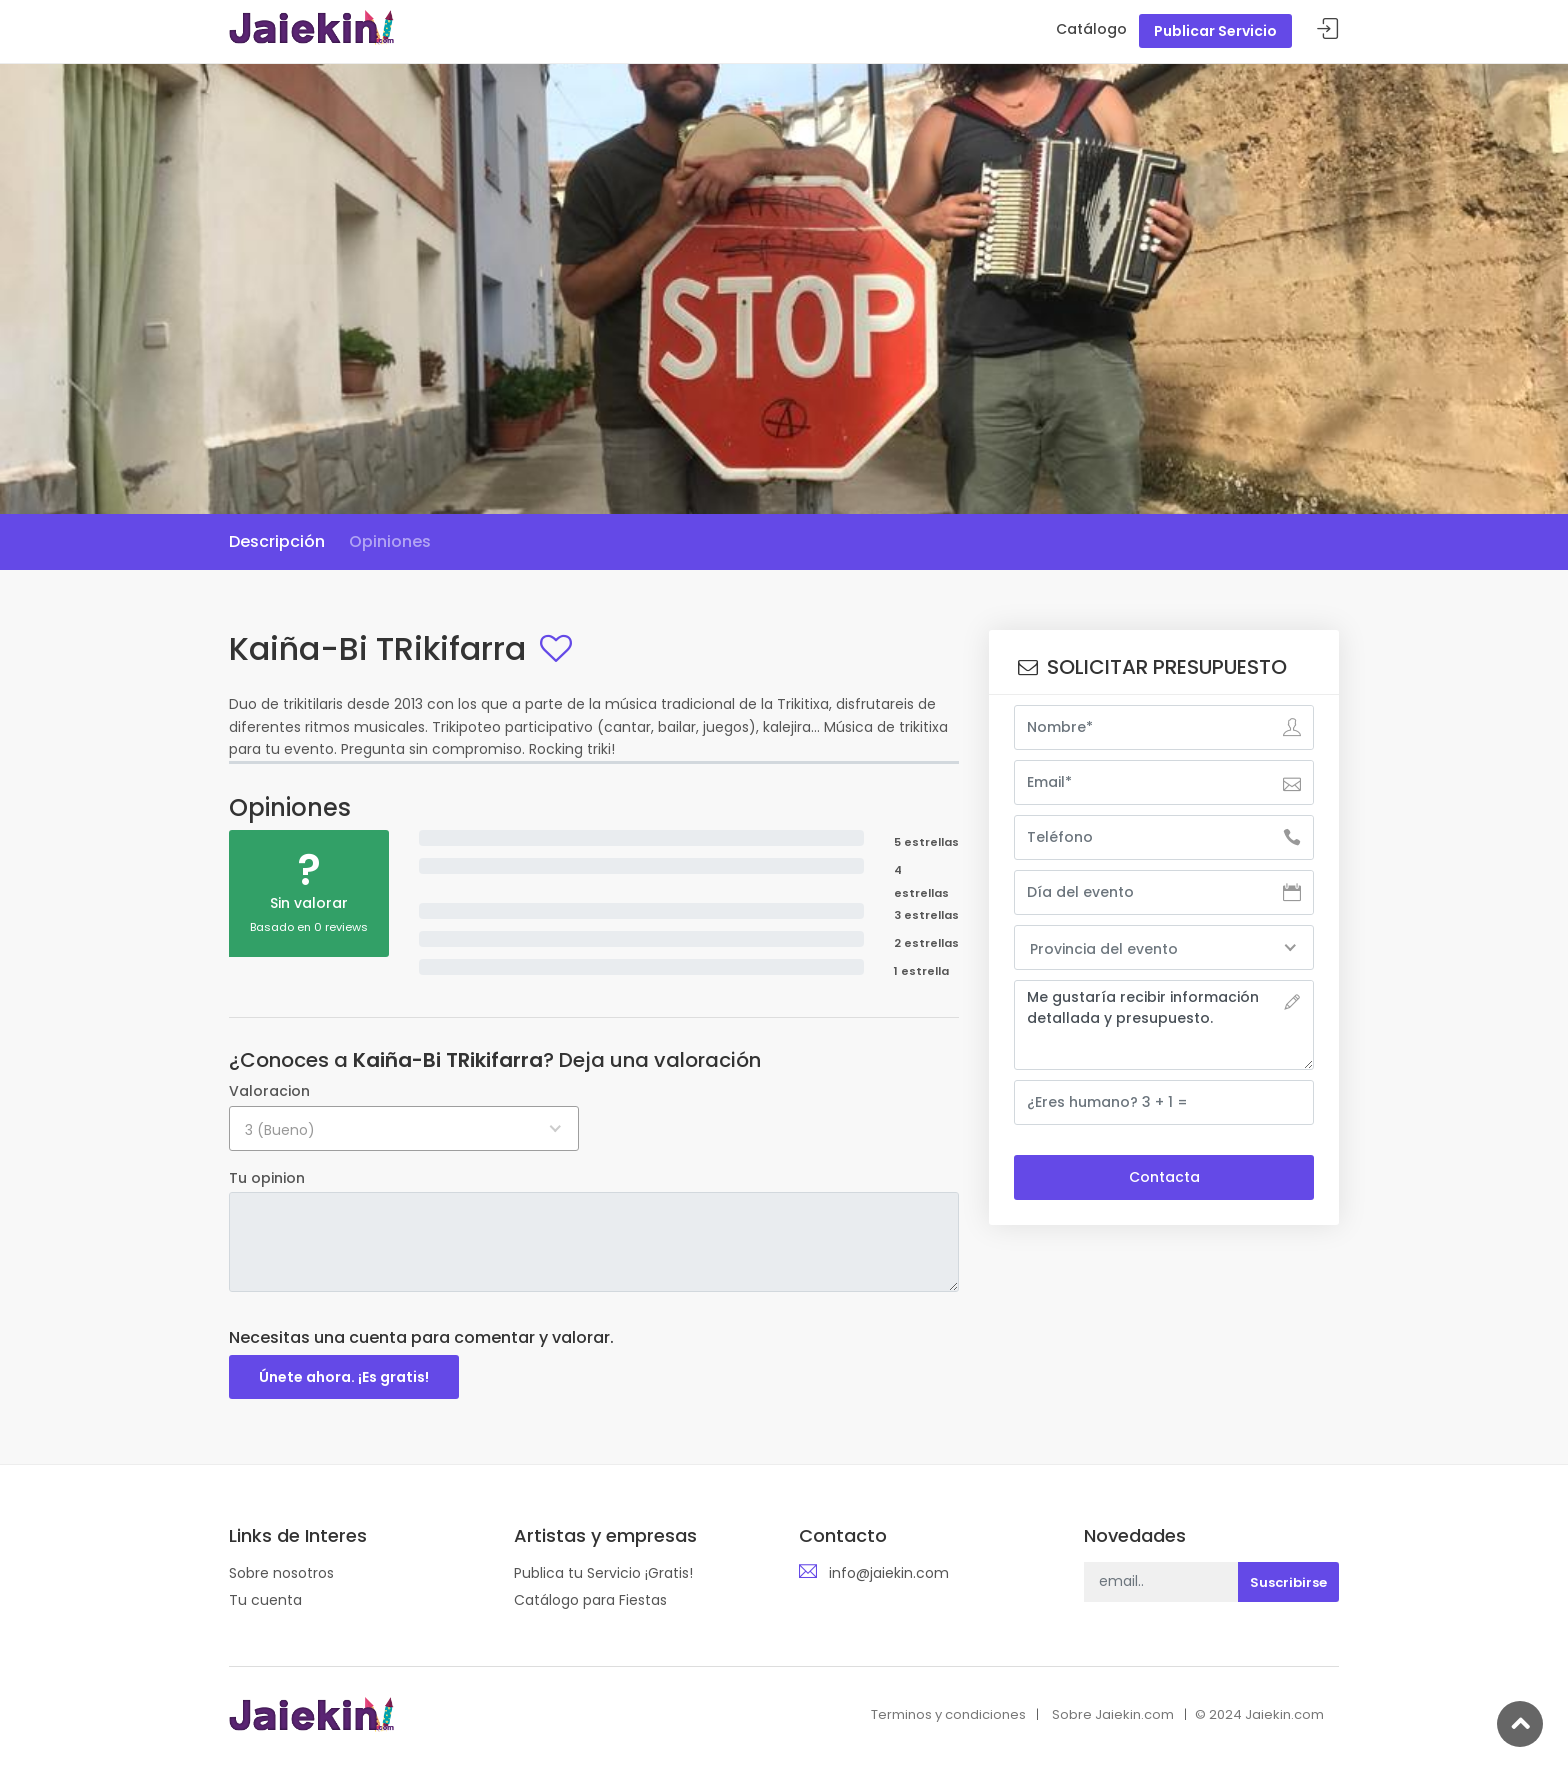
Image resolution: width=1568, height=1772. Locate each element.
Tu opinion (267, 1178)
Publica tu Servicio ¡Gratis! (603, 1573)
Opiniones (390, 541)
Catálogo (1091, 29)
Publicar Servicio (1215, 31)
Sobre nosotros (281, 1573)
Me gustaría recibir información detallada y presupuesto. (1164, 1025)
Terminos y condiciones (948, 1714)
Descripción (277, 541)
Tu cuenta (265, 1600)
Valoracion (269, 1091)
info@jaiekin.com (889, 1573)
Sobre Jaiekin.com (1113, 1714)
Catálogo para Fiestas (590, 1600)
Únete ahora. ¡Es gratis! (344, 1377)
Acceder (1328, 29)
